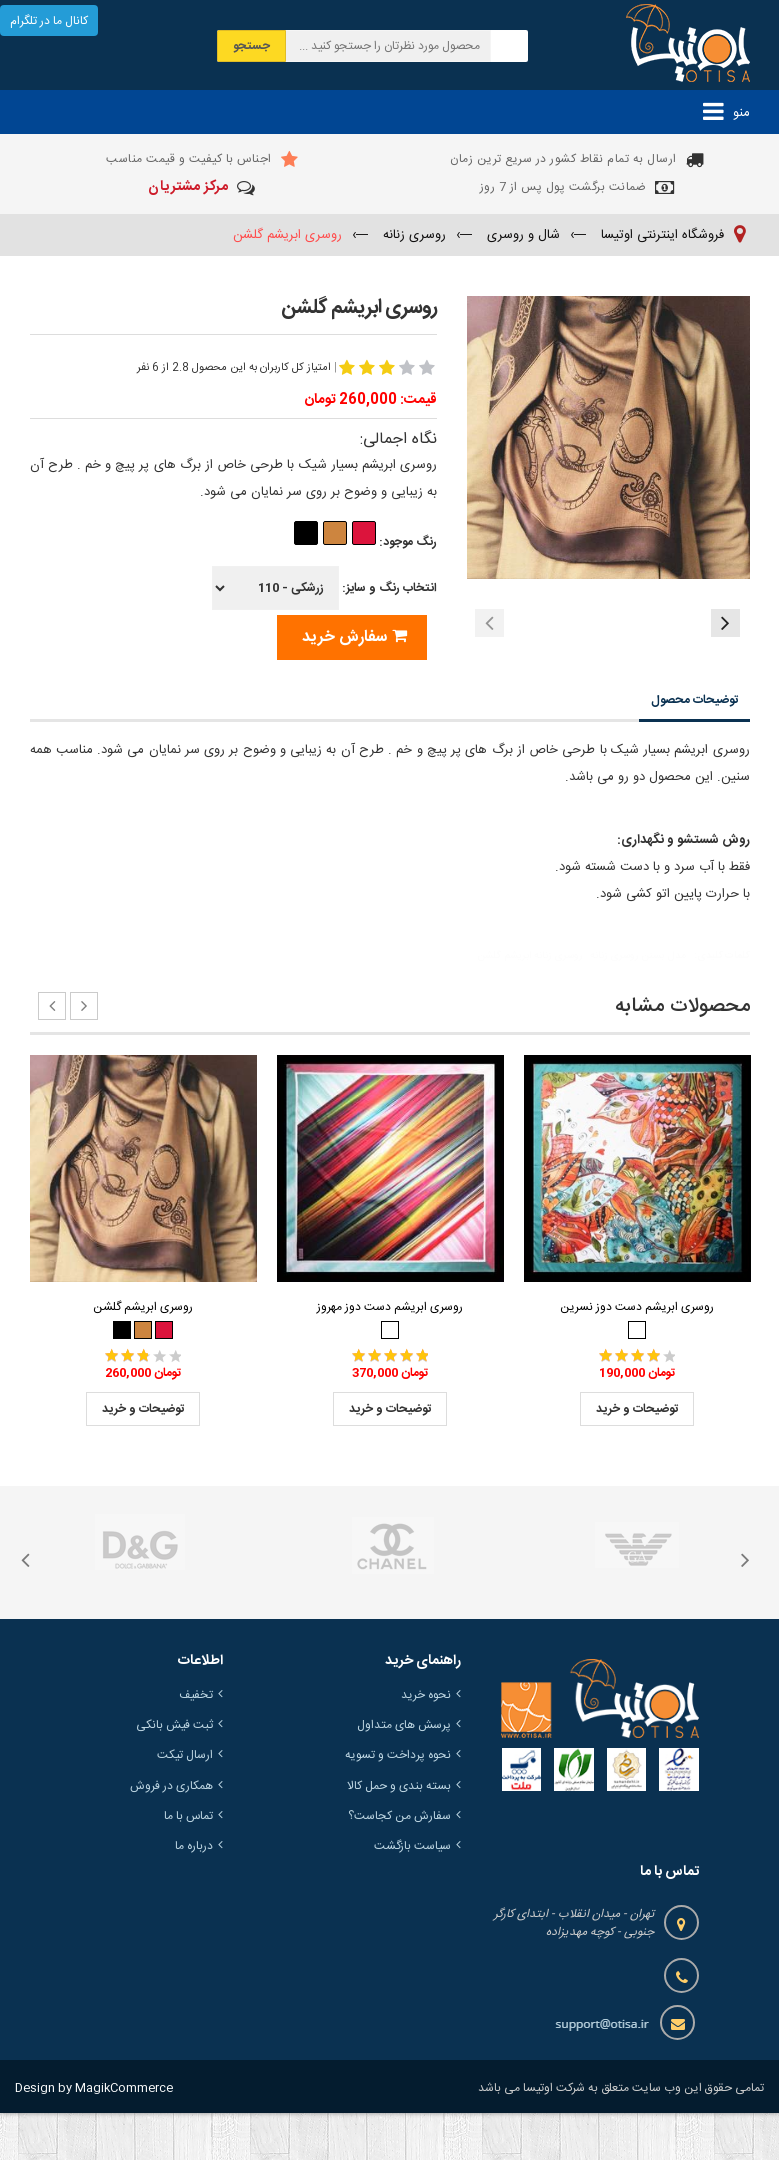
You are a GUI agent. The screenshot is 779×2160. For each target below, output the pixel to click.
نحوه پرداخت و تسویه (398, 1803)
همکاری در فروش (171, 1833)
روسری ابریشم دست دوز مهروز (390, 1354)
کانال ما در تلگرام (49, 21)
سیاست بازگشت (412, 1893)
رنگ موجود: (364, 542)
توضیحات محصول (694, 748)
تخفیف (196, 1742)
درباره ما (194, 1893)
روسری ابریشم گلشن (143, 1354)
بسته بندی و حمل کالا (399, 1833)
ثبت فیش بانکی (174, 1773)
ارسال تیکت (185, 1803)
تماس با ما (188, 1863)
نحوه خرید (426, 1742)
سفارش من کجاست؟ (399, 1863)
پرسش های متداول (404, 1773)
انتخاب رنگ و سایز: (324, 588)
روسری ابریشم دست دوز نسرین (637, 1354)
